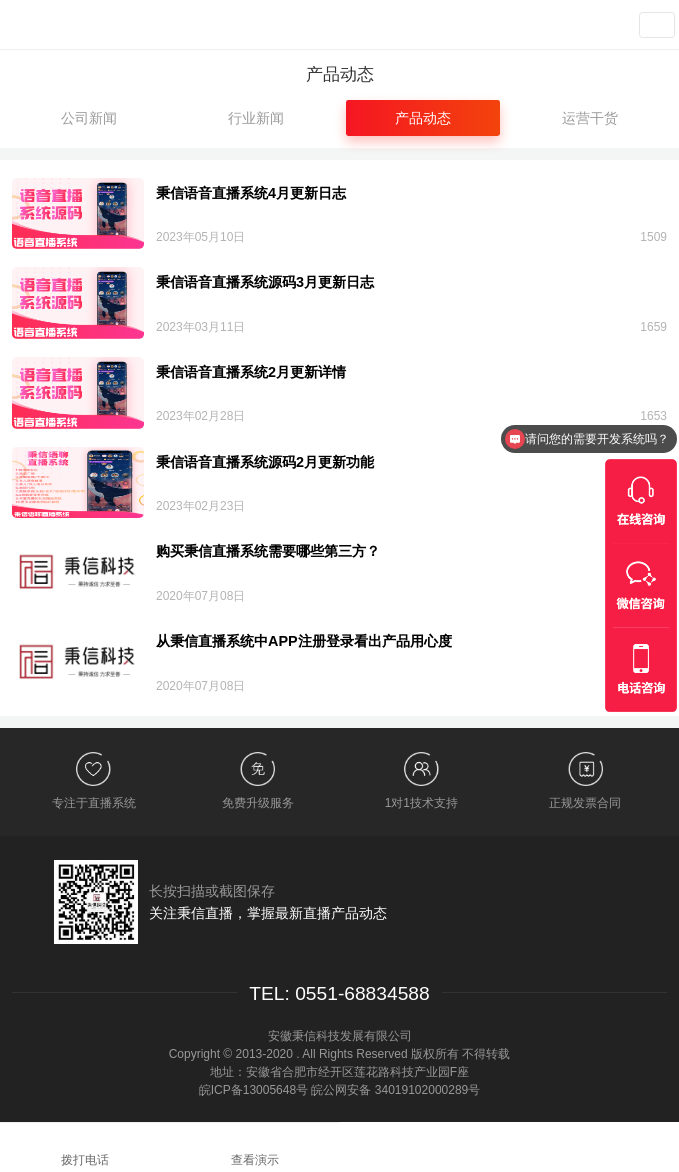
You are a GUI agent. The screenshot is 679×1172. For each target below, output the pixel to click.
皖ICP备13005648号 (253, 1090)
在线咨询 (509, 1146)
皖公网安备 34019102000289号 (395, 1090)
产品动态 (423, 118)
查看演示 (584, 25)
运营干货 (590, 118)
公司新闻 (89, 118)
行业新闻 (256, 118)
